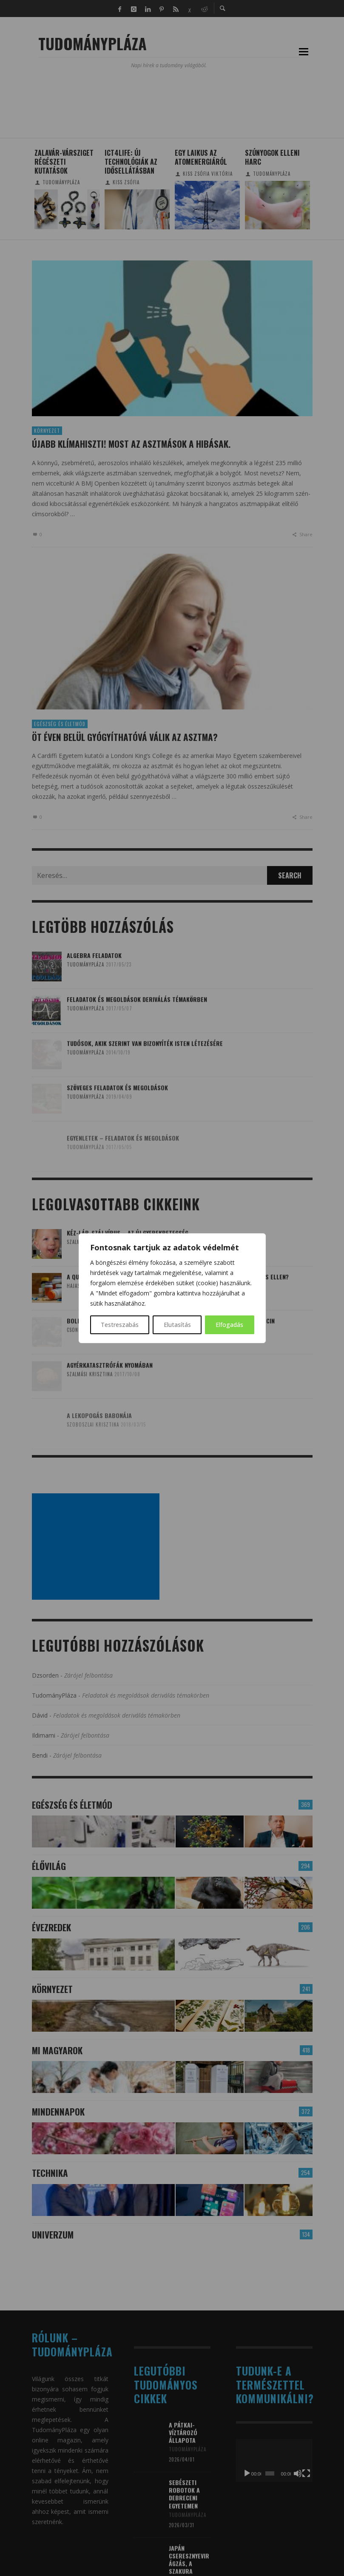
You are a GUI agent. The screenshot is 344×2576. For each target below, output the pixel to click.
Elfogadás (229, 1325)
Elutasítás (177, 1325)
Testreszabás (120, 1325)
